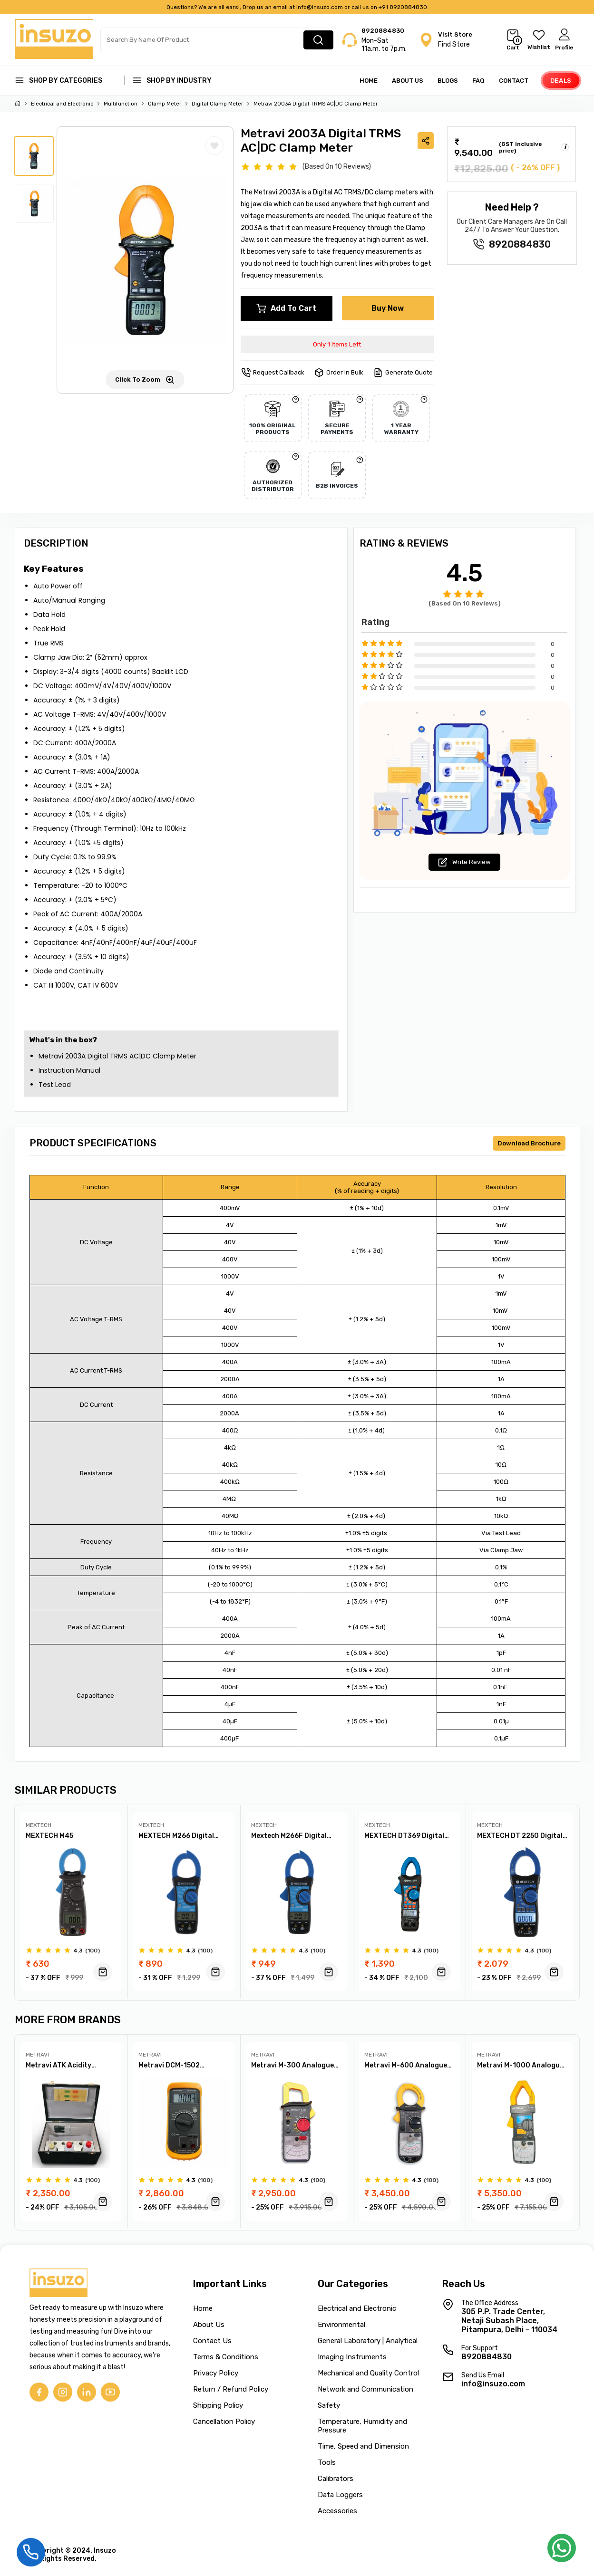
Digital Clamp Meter (217, 104)
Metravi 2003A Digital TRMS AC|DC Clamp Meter (315, 104)
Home (369, 80)
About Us (407, 80)
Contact (513, 80)
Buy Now (387, 308)
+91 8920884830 (403, 7)
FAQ (478, 80)
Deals (561, 81)
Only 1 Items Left (337, 344)
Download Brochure (529, 1143)
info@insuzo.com (319, 7)
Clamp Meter (164, 104)
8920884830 (382, 30)
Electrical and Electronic (62, 104)
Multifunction (120, 104)
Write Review (464, 862)
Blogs (448, 80)
